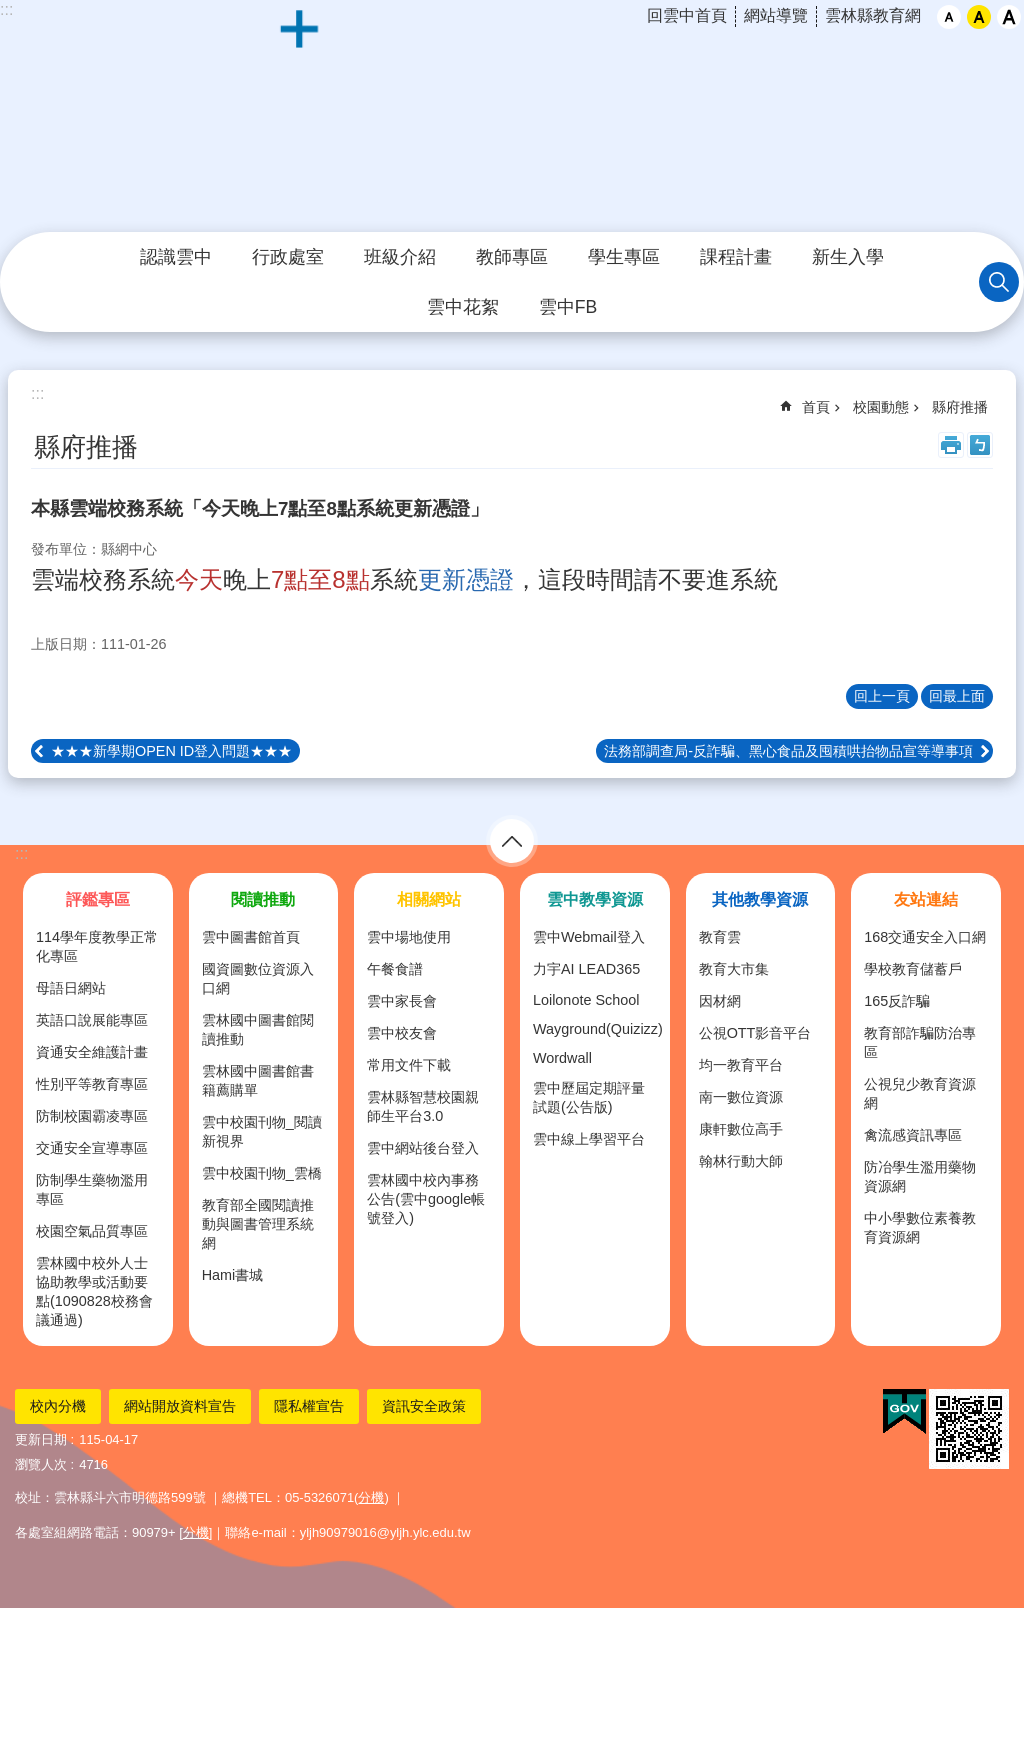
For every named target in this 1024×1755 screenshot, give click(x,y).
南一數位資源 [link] (741, 1097)
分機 (371, 1497)
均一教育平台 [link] (741, 1065)
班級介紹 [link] (400, 257)
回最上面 (957, 696)
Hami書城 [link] (233, 1275)
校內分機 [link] (58, 1406)
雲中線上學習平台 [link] (589, 1139)
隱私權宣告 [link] (309, 1406)
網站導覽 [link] (776, 15)
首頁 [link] (816, 407)
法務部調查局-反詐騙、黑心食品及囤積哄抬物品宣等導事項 (788, 751)
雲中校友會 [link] (402, 1033)
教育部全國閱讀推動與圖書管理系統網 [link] (258, 1224)
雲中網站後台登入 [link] (423, 1148)
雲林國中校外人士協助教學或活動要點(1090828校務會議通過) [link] (94, 1291)
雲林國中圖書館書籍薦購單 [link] (258, 1080)
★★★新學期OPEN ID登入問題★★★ (171, 751)
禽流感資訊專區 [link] (913, 1135)
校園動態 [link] (881, 407)
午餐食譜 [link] (395, 969)
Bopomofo (980, 445)
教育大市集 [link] (734, 969)
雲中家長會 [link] (402, 1001)
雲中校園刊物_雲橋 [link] (262, 1173)
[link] (904, 1412)
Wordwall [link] (562, 1058)
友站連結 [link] (926, 899)
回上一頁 (882, 696)
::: (21, 853)
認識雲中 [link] (176, 257)
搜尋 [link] (999, 282)
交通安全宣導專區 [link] (92, 1148)
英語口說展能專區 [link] (92, 1020)
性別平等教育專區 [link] (92, 1084)
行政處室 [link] (288, 257)
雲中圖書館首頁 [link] (251, 937)
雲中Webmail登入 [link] (589, 937)
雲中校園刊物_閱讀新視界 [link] (262, 1131)
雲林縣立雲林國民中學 (512, 117)
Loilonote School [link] (586, 1000)
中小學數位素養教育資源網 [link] (920, 1227)
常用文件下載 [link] (409, 1065)
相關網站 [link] (429, 899)
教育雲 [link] (720, 937)
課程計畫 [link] (736, 257)
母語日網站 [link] (71, 988)
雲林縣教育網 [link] (873, 15)
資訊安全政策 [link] (424, 1406)
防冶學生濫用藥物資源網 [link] (920, 1176)
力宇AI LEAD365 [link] (586, 969)
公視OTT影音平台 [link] (755, 1033)
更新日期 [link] (41, 1439)
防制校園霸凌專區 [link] (92, 1116)
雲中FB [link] (568, 307)
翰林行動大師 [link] (741, 1161)
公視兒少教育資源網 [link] (920, 1093)
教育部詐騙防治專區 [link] (920, 1042)
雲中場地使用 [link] (409, 937)
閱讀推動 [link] (263, 899)
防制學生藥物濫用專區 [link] (92, 1189)
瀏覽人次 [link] (41, 1464)
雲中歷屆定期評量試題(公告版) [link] (589, 1097)
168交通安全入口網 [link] (925, 937)
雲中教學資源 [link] (595, 899)
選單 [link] (512, 841)
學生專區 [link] (624, 257)
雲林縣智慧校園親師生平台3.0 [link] (423, 1106)
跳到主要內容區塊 (10, 10)
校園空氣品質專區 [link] (92, 1231)
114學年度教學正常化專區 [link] (97, 946)
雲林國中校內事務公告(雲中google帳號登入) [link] (426, 1199)
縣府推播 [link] (960, 407)
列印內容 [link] (951, 445)
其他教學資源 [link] (760, 899)
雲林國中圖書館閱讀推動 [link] (258, 1029)
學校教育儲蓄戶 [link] (913, 969)
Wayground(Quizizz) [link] (597, 1029)
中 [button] (979, 17)
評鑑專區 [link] (98, 899)
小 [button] (949, 17)
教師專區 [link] (512, 257)
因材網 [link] (720, 1001)
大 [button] (1009, 17)
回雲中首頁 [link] (687, 15)
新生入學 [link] (848, 257)
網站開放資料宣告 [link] (180, 1406)
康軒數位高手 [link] (741, 1129)
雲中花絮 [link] (463, 307)
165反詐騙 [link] (897, 1001)
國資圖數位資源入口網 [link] (258, 978)
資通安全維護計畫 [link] (92, 1052)
